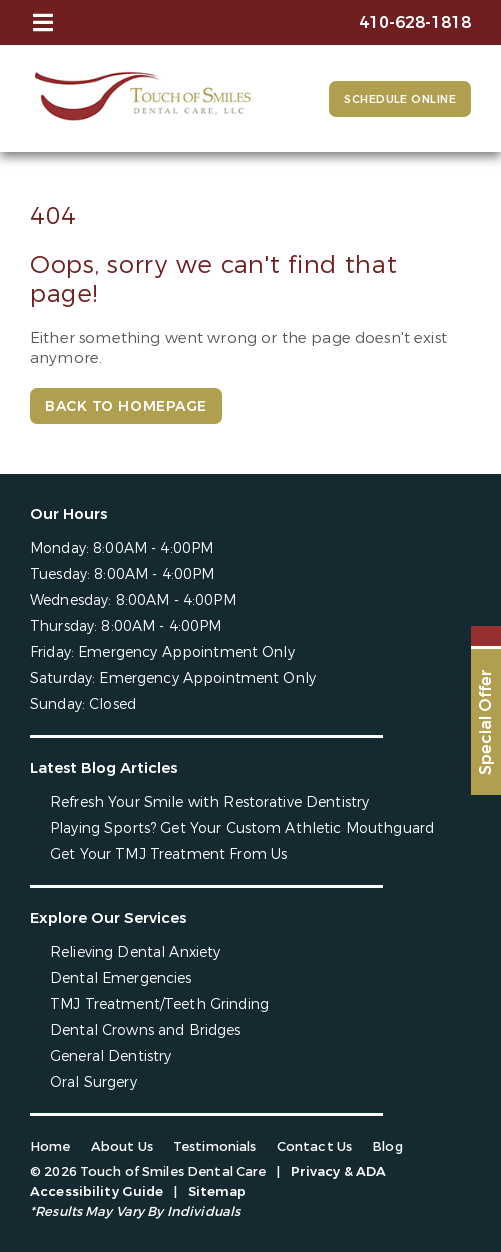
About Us (122, 1146)
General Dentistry (110, 1056)
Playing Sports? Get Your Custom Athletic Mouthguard (242, 828)
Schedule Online (400, 99)
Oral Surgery (93, 1082)
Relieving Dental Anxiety (135, 952)
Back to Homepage (126, 406)
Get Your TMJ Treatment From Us (168, 854)
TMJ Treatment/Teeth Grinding (159, 1004)
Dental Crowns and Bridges (145, 1030)
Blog (387, 1146)
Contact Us (315, 1146)
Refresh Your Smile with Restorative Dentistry (209, 802)
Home (50, 1146)
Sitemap (217, 1191)
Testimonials (215, 1146)
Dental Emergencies (121, 978)
